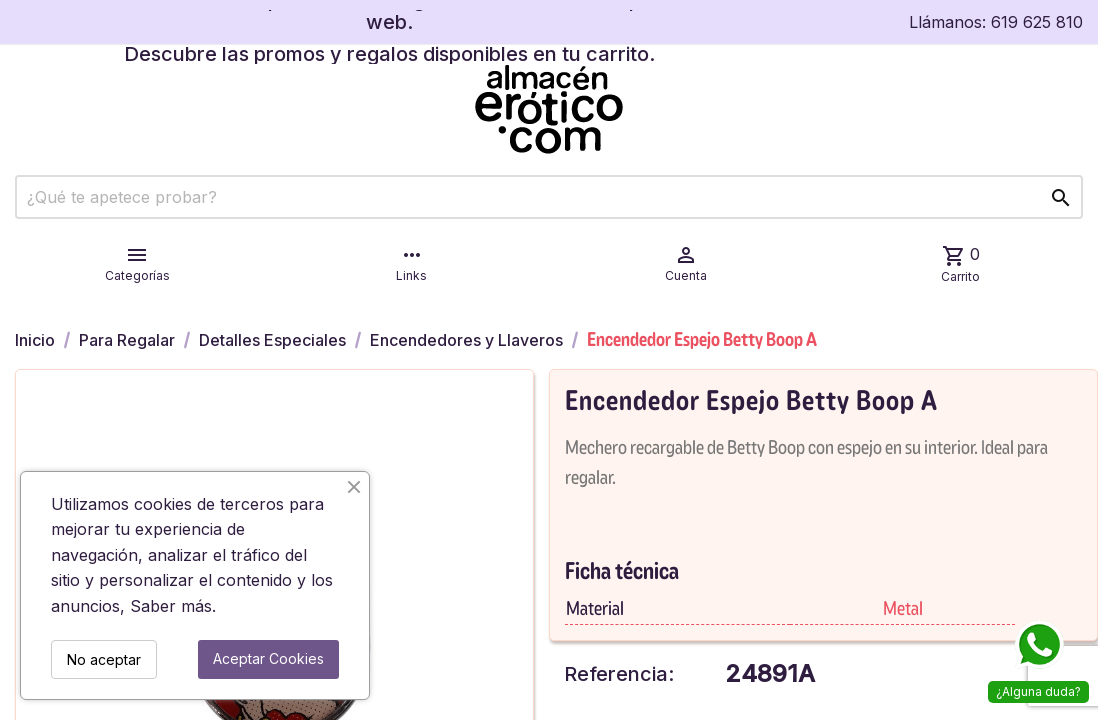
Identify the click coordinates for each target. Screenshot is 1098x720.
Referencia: (619, 674)
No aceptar (104, 659)
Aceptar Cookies (268, 658)
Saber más (171, 606)
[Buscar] (549, 197)
